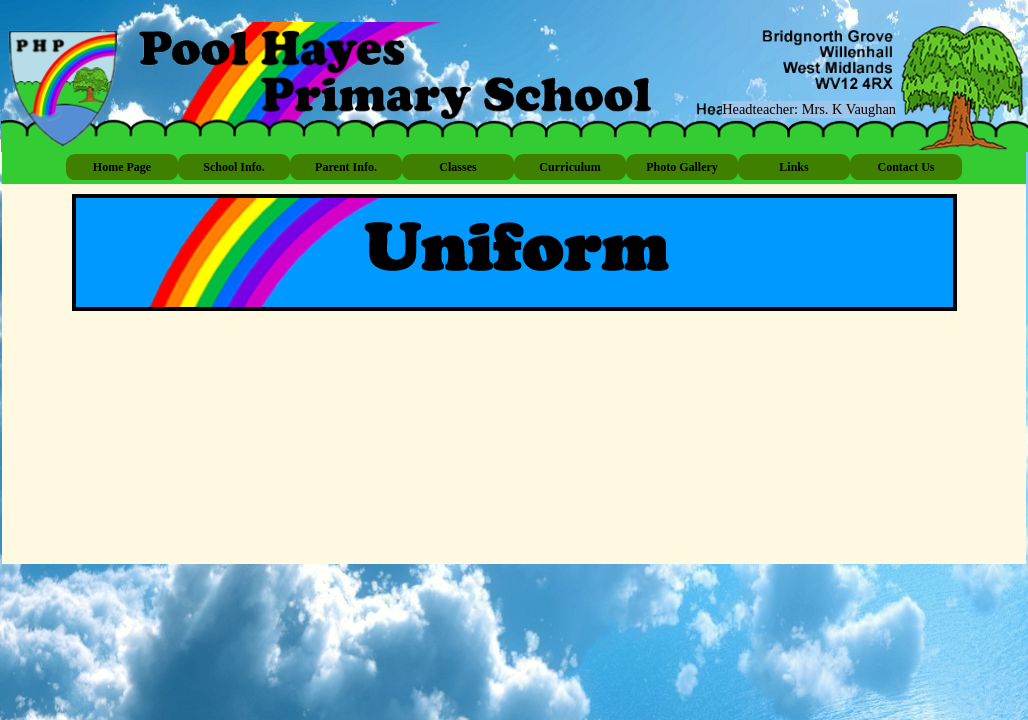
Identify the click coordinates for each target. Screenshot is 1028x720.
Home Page (122, 167)
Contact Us (906, 167)
